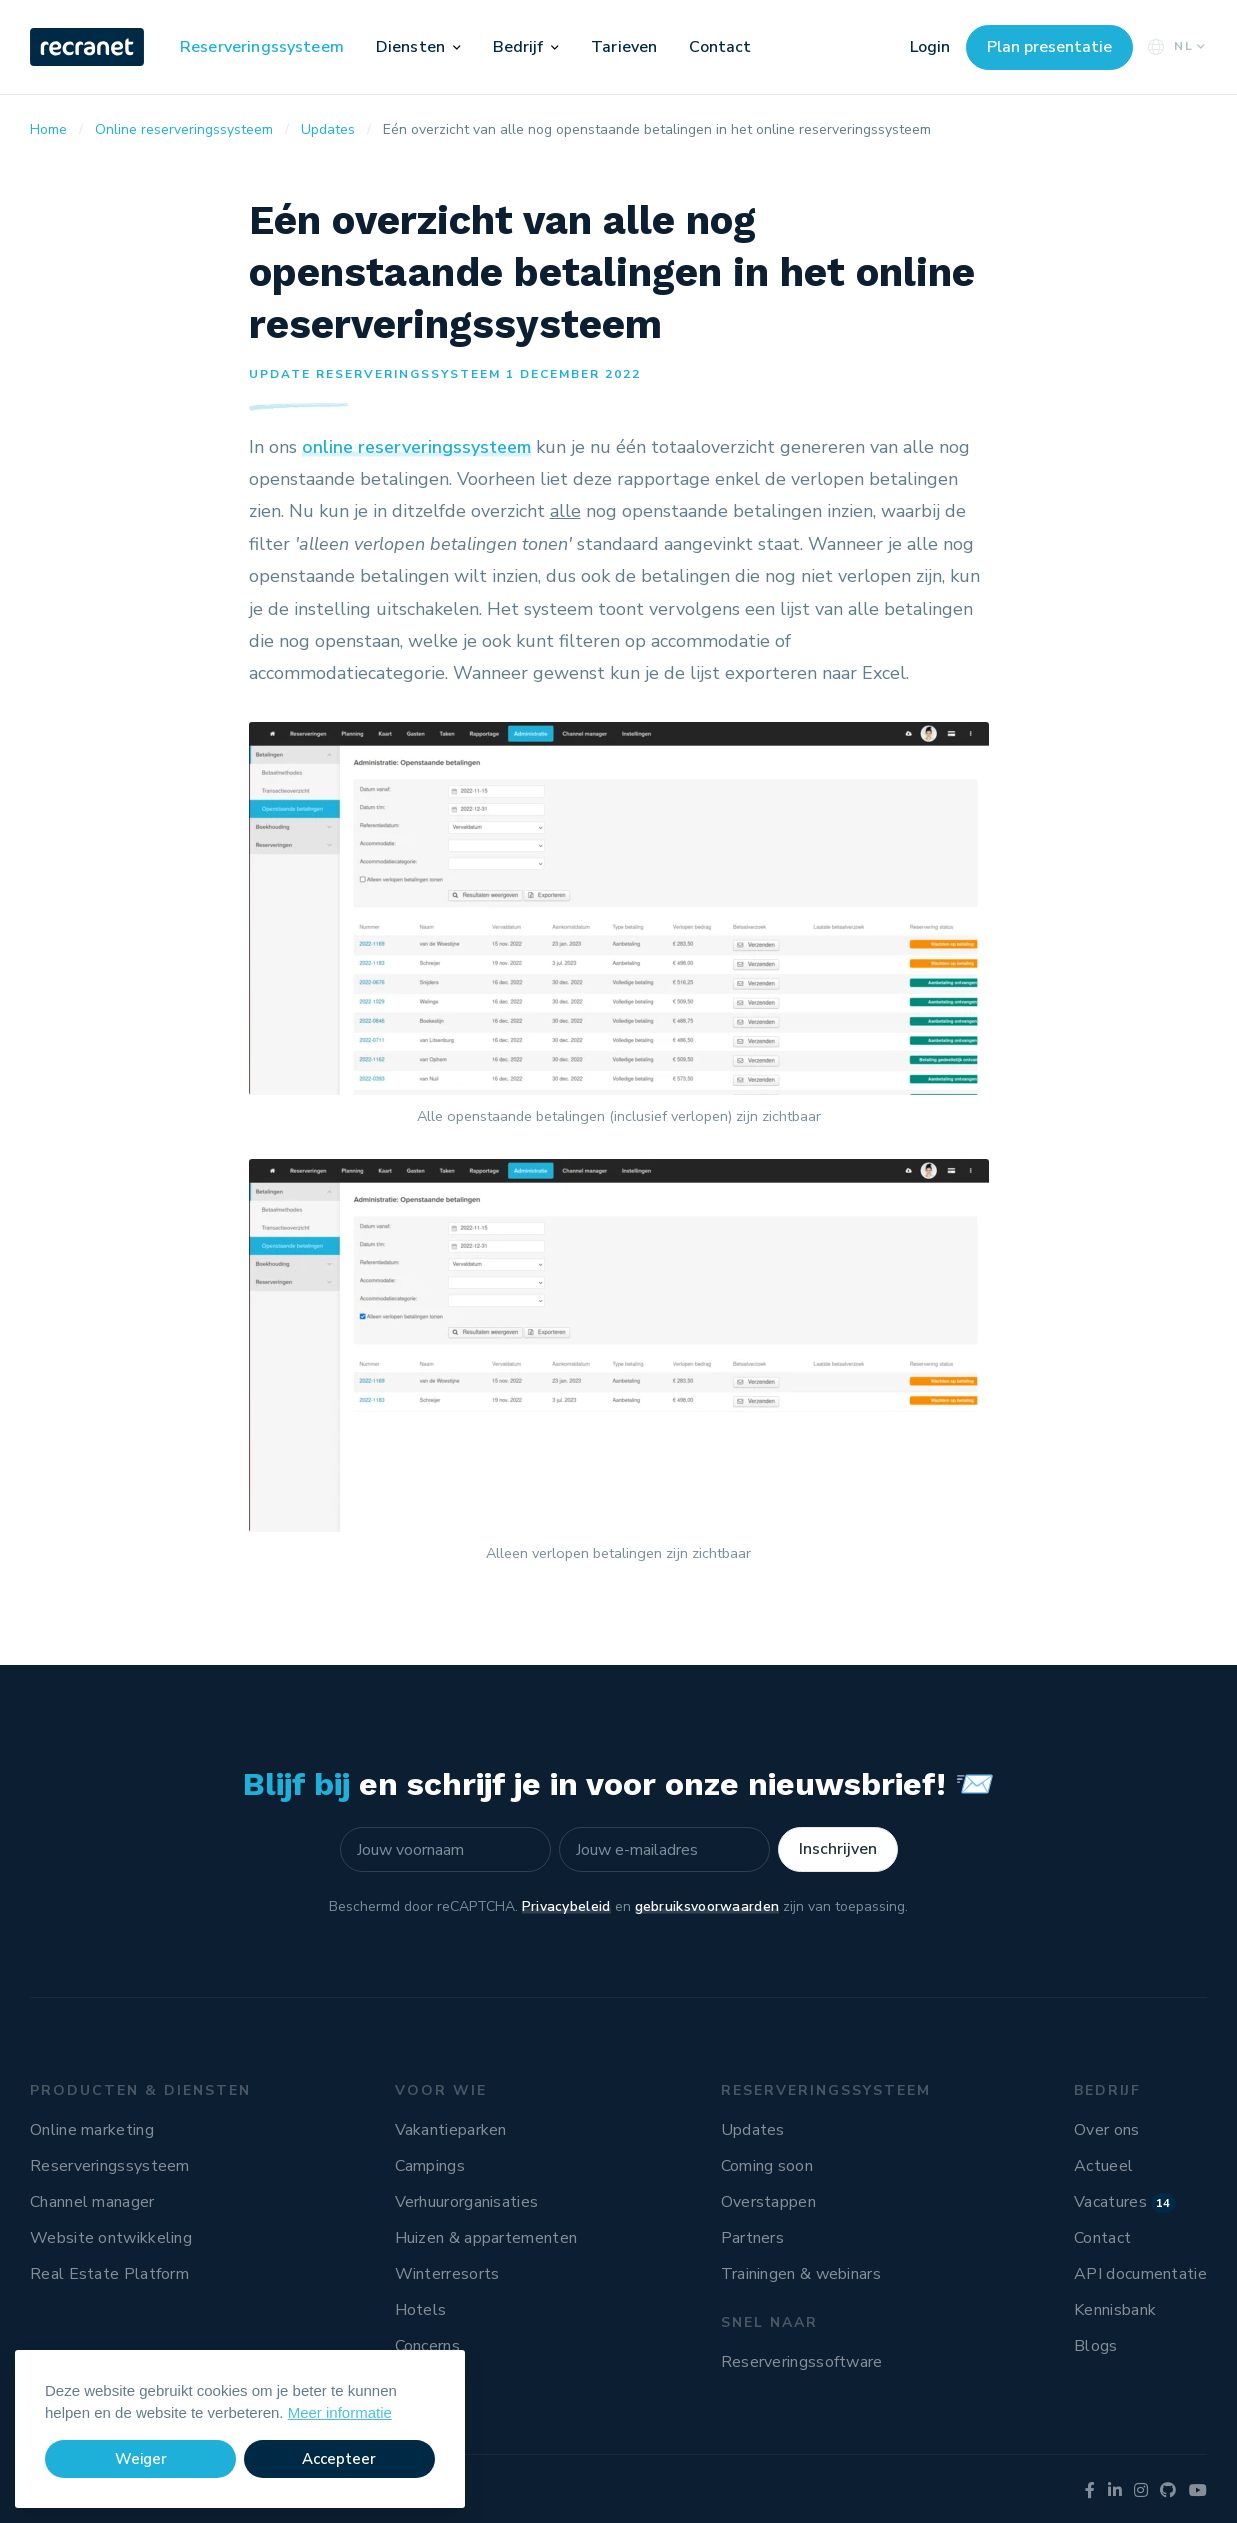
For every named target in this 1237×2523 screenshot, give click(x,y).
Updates (753, 2130)
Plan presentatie (1049, 47)
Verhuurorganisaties (467, 2202)
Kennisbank (1115, 2310)
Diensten (410, 47)
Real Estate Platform (109, 2274)
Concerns (427, 2346)
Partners (752, 2238)
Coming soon (767, 2166)
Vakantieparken (451, 2130)
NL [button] (1174, 46)
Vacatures (1125, 2202)
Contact (720, 47)
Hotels (421, 2310)
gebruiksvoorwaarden (707, 1906)
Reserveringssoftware (802, 2362)
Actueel (1103, 2166)
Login (930, 47)
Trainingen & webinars (801, 2274)
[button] (457, 47)
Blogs (1096, 2346)
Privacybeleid (566, 1906)
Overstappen (768, 2202)
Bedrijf (518, 47)
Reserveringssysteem (262, 47)
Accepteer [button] (339, 2459)
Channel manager (92, 2202)
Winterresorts (447, 2274)
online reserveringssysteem (416, 447)
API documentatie (1140, 2274)
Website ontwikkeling (111, 2238)
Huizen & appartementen (486, 2238)
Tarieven (624, 47)
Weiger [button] (141, 2459)
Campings (430, 2166)
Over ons (1106, 2130)
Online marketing (92, 2130)
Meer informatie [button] (340, 2412)
